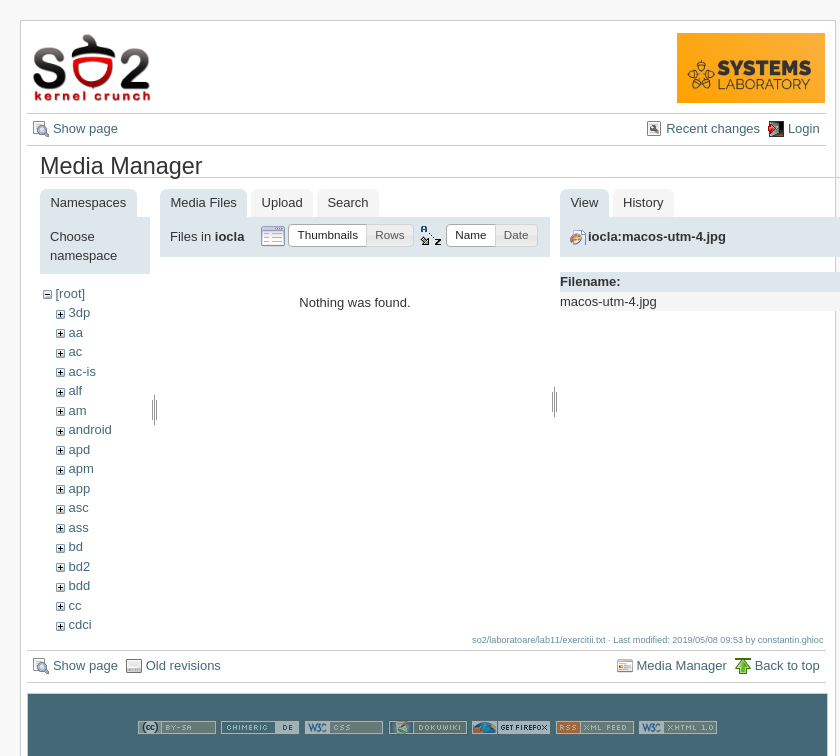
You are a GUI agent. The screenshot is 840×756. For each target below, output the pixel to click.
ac (75, 351)
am (77, 410)
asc (78, 507)
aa (75, 332)
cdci (79, 624)
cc (74, 605)
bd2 (79, 566)
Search (347, 202)
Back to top (787, 665)
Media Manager (682, 665)
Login (804, 128)
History (643, 202)
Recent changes (713, 128)
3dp (79, 312)
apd (79, 449)
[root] (70, 293)
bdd (79, 585)
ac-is (81, 371)
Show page (85, 128)
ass (78, 527)
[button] (327, 235)
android (89, 429)
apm (80, 468)
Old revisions (183, 665)
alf (75, 390)
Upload (282, 202)
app (79, 488)
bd (75, 546)
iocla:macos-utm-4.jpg (657, 236)
